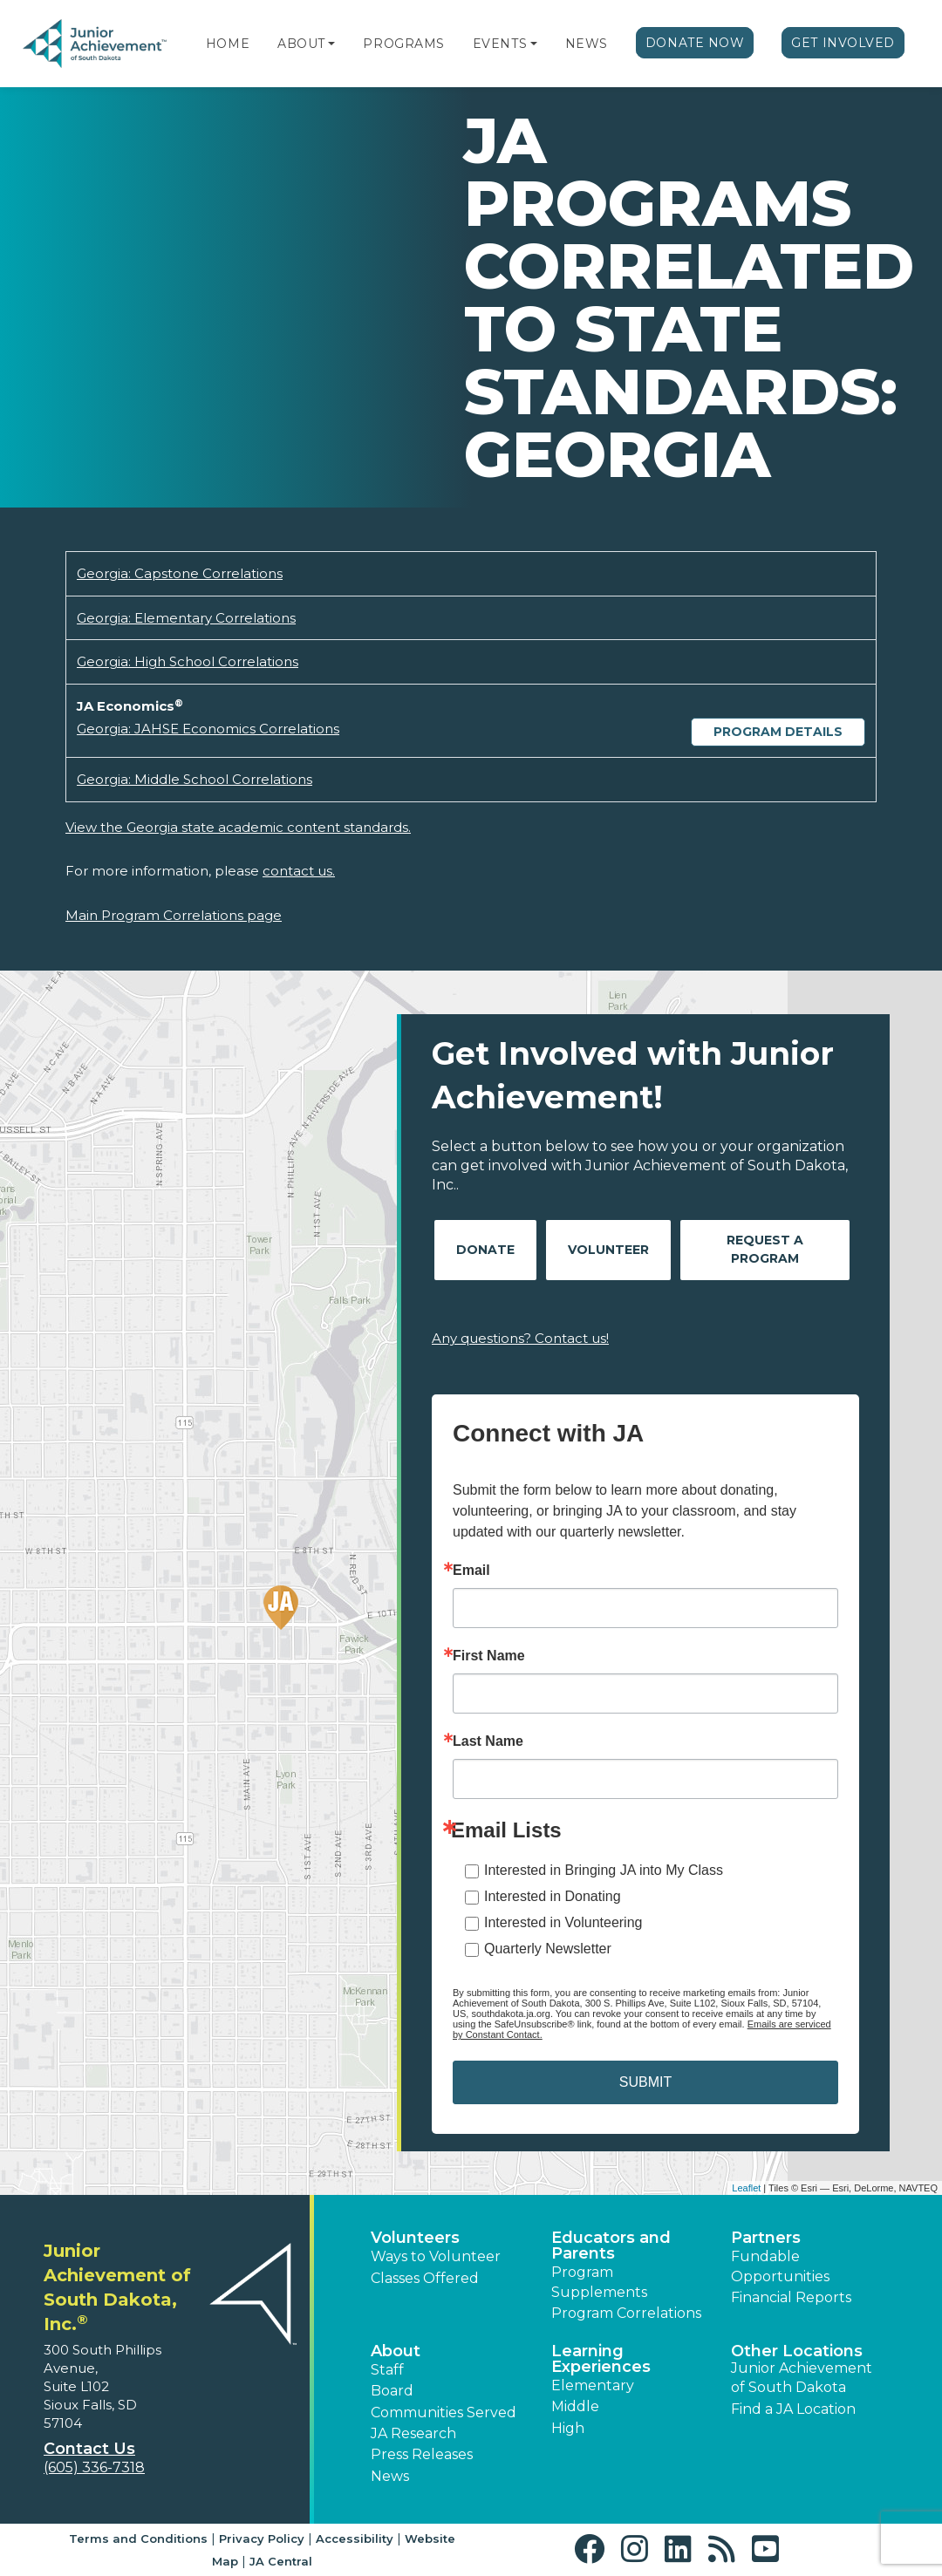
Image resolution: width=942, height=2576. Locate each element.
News (586, 43)
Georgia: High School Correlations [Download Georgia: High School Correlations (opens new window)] (187, 661)
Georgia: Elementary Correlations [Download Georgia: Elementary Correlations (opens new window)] (186, 618)
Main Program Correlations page (173, 915)
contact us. (299, 870)
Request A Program (765, 1249)
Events (500, 43)
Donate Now (695, 43)
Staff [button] (387, 2369)
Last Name (488, 1741)
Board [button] (392, 2390)
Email (471, 1571)
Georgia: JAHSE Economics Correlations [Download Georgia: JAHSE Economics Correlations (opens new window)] (208, 728)
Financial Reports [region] (791, 2297)
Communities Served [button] (443, 2412)
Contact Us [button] (89, 2449)
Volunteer (608, 1249)
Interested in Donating (552, 1896)
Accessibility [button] (354, 2538)
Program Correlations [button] (626, 2313)
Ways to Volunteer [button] (436, 2256)
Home (227, 43)
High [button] (567, 2428)
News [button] (390, 2476)
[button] (331, 43)
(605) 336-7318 (94, 2467)
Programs (403, 43)
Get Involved (843, 43)
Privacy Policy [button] (261, 2538)
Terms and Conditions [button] (138, 2538)
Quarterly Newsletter (547, 1948)
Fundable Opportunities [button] (780, 2266)
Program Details (778, 731)
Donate (485, 1249)
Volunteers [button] (415, 2237)
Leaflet (746, 2188)
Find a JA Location (793, 2409)
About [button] (395, 2351)
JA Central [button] (280, 2561)
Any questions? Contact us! (520, 1338)
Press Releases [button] (422, 2454)
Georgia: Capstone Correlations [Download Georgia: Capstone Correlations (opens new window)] (180, 573)
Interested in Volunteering (563, 1922)
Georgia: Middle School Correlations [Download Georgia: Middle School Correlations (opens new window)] (194, 779)
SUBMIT (645, 2082)
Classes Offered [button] (425, 2278)
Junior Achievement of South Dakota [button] (801, 2377)
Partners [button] (766, 2237)
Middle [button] (575, 2406)
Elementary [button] (592, 2385)
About (301, 43)
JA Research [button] (413, 2433)
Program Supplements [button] (599, 2282)
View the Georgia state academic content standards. (238, 827)
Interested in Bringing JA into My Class (603, 1870)
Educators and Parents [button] (611, 2245)
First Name (489, 1656)
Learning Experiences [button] (601, 2359)
